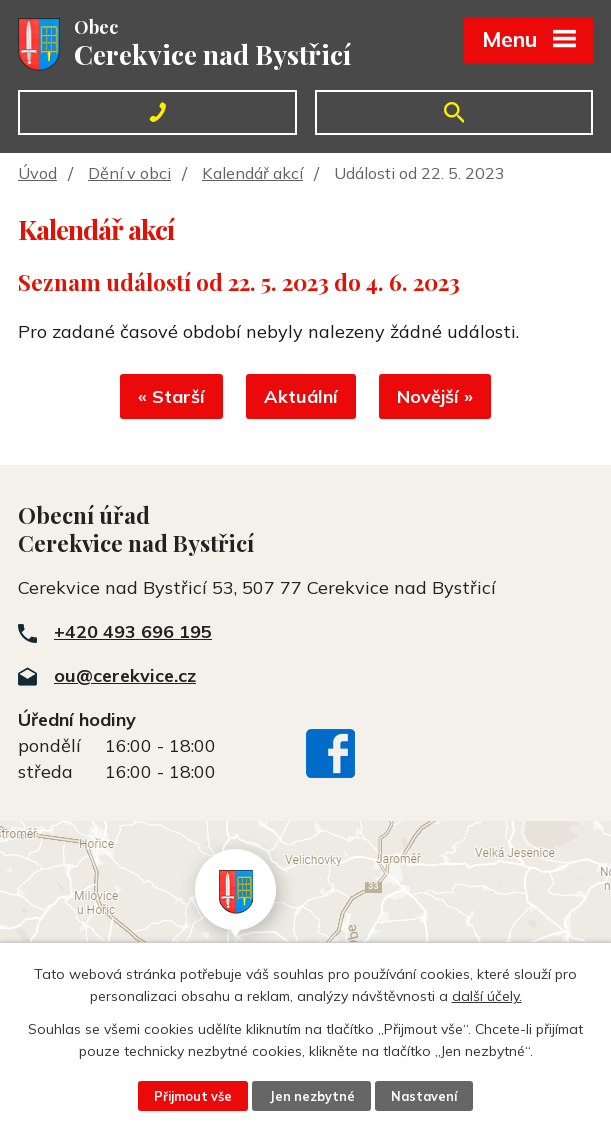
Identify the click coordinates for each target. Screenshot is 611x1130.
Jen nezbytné (312, 1096)
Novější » (435, 396)
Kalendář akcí (252, 173)
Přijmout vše (193, 1096)
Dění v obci (129, 173)
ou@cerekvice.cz (125, 675)
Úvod (37, 173)
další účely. (487, 996)
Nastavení (424, 1096)
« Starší (171, 396)
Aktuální (301, 396)
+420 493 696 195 (133, 631)
